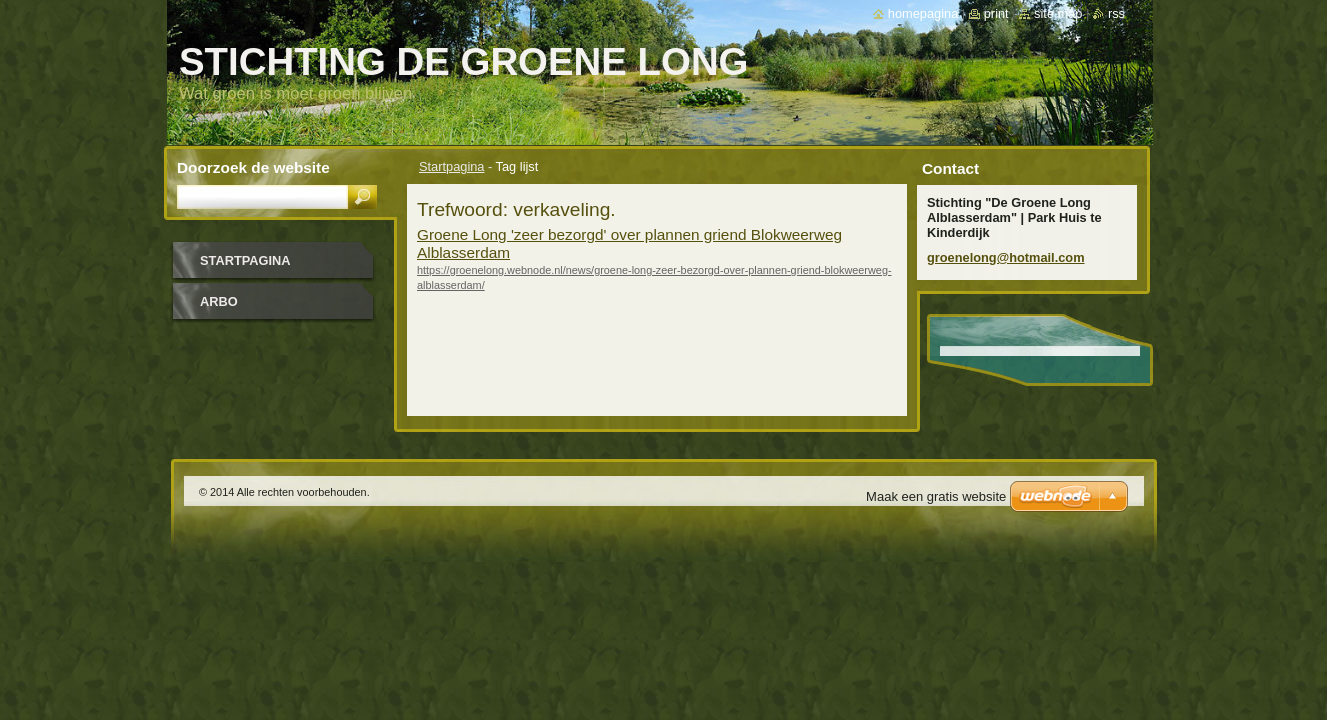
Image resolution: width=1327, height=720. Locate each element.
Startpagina (451, 166)
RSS (1116, 13)
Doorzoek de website (253, 167)
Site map (1058, 13)
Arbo (219, 301)
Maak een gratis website (936, 496)
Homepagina (923, 13)
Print (996, 13)
